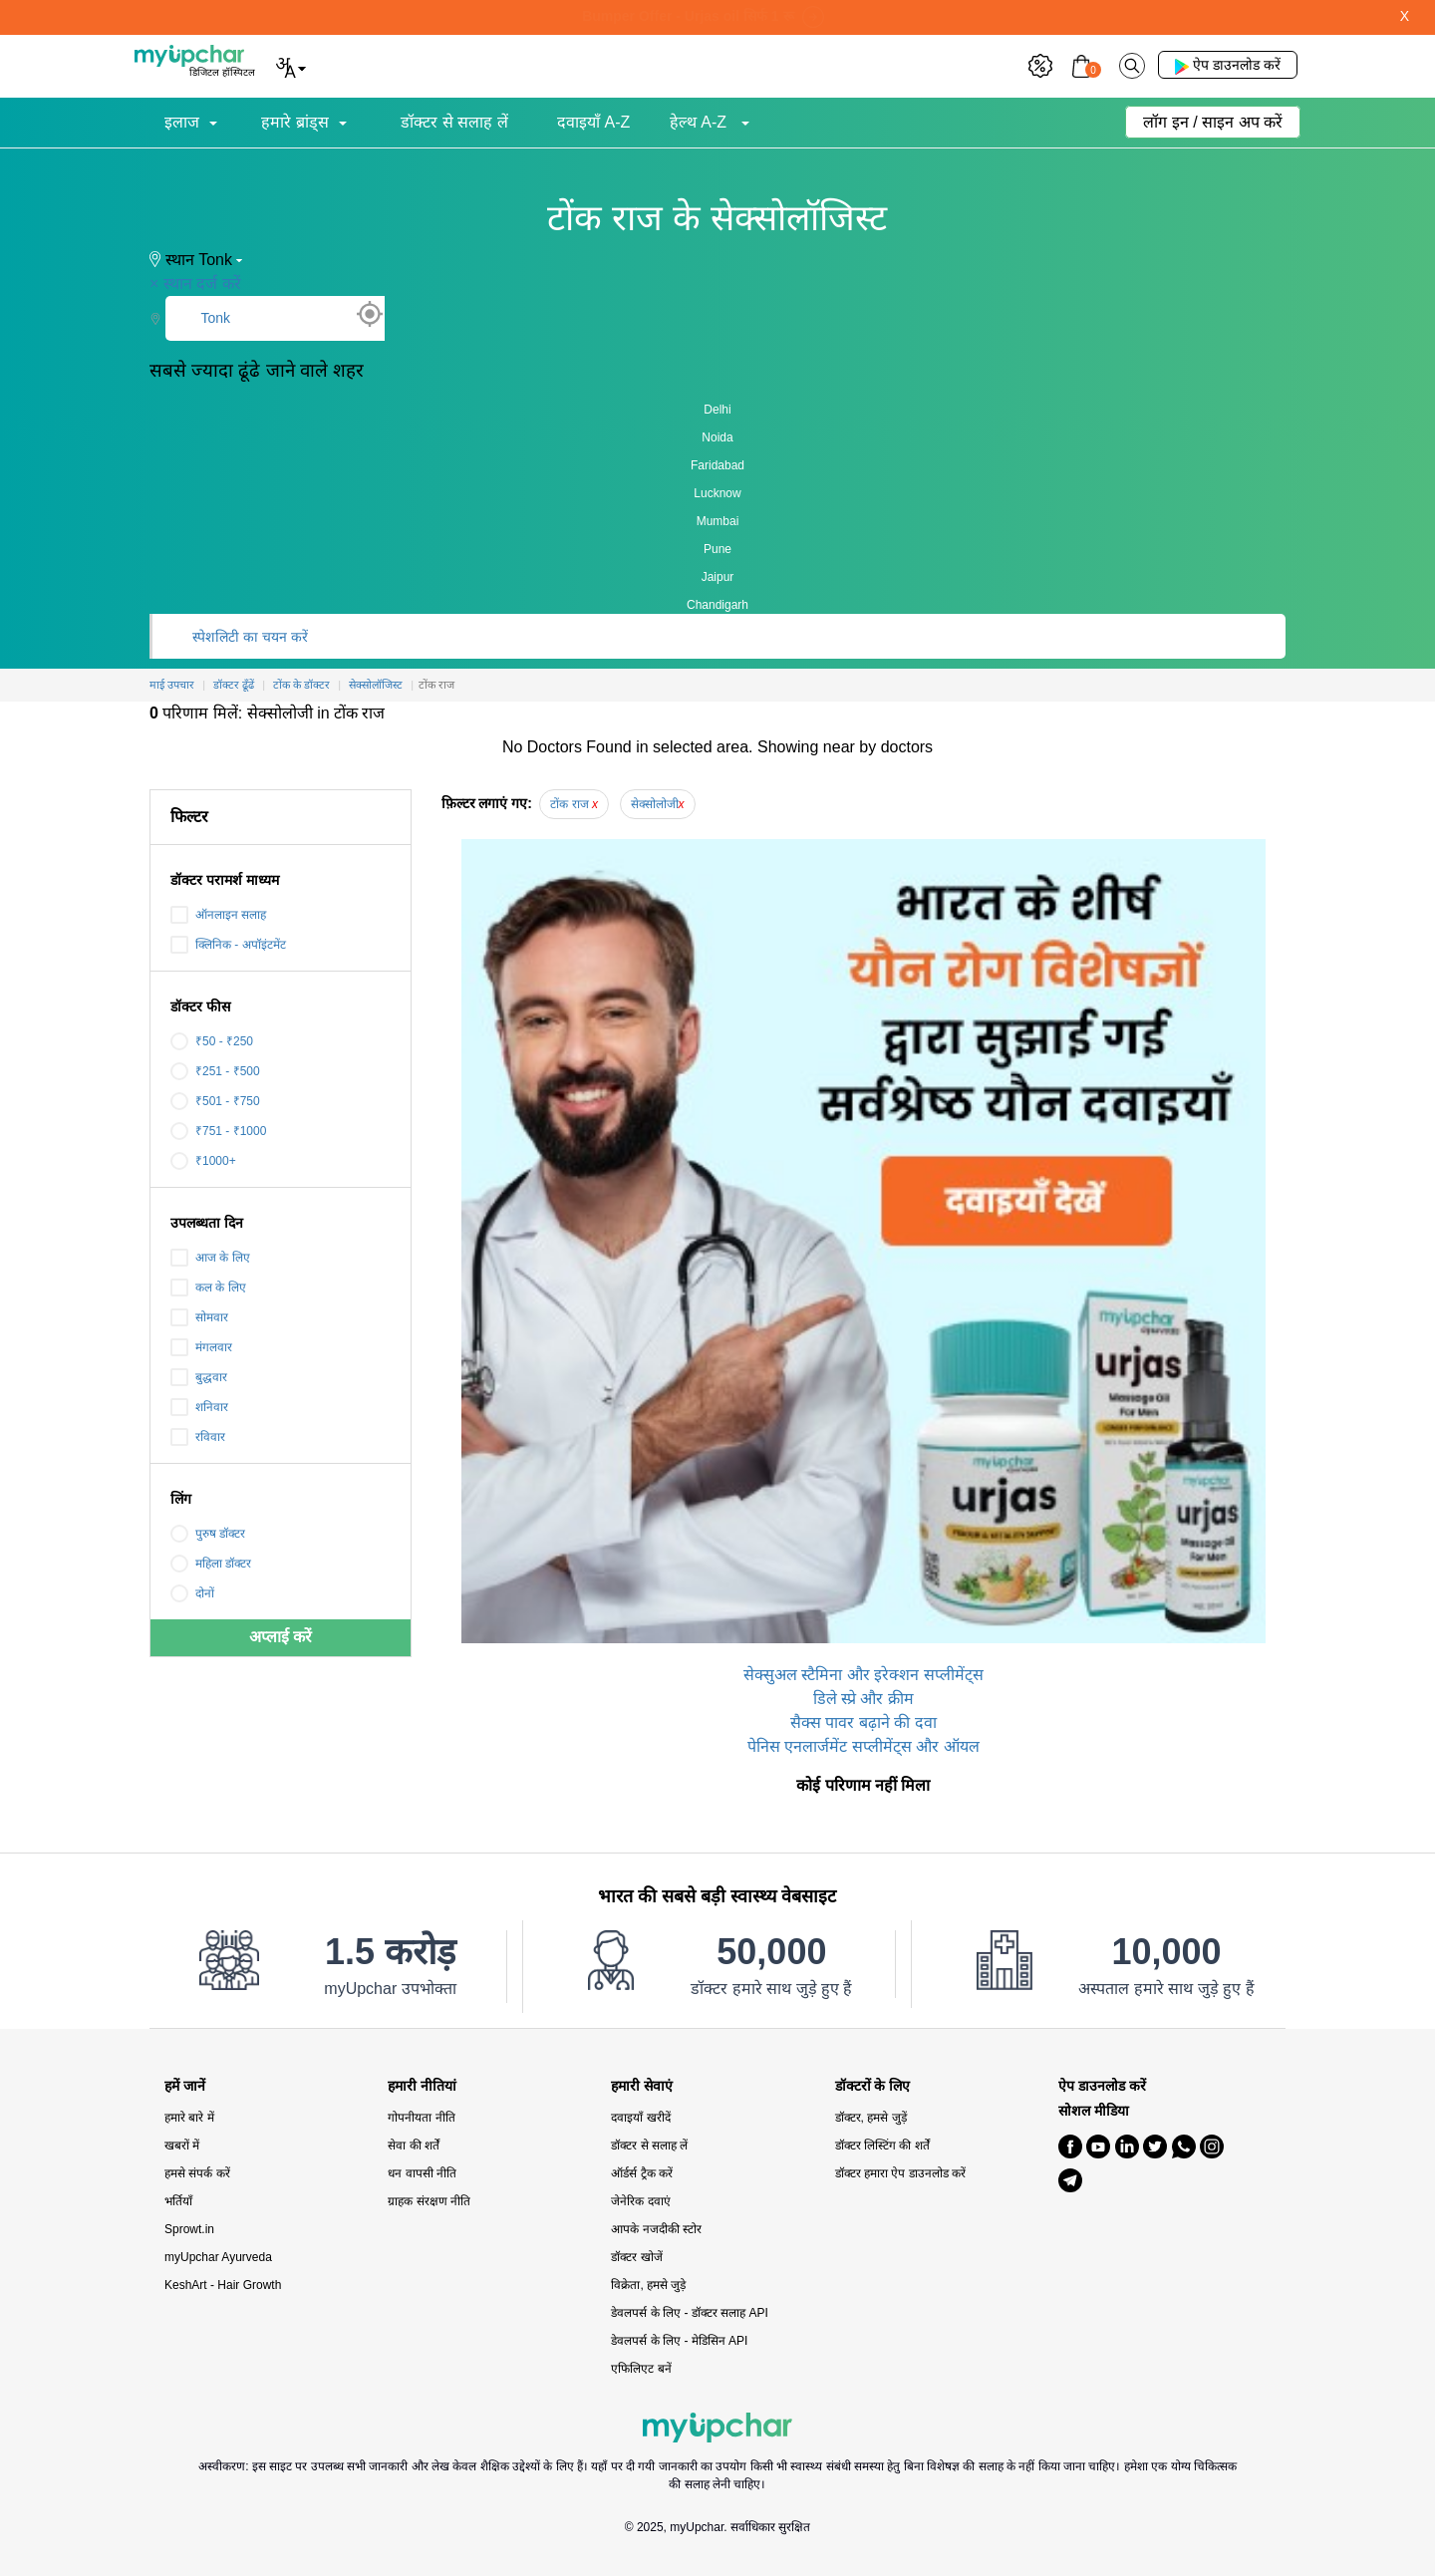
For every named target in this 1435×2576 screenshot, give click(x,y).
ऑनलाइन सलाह (218, 915)
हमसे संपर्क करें (197, 2173)
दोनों (192, 1593)
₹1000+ (203, 1161)
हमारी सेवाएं (642, 2086)
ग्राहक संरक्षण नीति (429, 2201)
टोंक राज (574, 804)
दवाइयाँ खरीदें (640, 2118)
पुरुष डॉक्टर (207, 1534)
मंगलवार (201, 1347)
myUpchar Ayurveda (218, 2257)
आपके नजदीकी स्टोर (656, 2229)
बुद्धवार (198, 1377)
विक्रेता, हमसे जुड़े (648, 2285)
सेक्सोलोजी (658, 804)
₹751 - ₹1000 (218, 1131)
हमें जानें (184, 2086)
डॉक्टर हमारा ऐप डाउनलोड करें (900, 2173)
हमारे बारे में (189, 2118)
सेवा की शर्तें (413, 2145)
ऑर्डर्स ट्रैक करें (642, 2173)
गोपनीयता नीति (421, 2118)
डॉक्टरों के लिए (873, 2086)
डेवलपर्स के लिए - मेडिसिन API (679, 2341)
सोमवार (199, 1317)
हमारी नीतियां (422, 2086)
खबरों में (181, 2145)
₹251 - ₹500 (215, 1071)
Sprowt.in (189, 2229)
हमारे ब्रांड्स (294, 122)
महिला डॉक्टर (210, 1564)
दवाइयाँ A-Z (593, 122)
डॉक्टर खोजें (636, 2257)
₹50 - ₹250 (211, 1041)
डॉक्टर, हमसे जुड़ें (871, 2118)
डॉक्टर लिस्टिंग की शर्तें (882, 2145)
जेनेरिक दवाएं (640, 2201)
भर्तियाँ (178, 2201)
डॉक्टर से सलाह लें (454, 122)
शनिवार (199, 1407)
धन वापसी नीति (422, 2173)
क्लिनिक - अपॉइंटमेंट (228, 945)
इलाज (181, 122)
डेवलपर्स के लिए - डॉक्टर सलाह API (689, 2313)
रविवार (197, 1437)
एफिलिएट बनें (641, 2369)
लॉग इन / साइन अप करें (1213, 122)
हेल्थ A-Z (700, 122)
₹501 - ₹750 (215, 1101)
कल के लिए (208, 1287)
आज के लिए (210, 1258)
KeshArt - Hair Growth (222, 2285)
